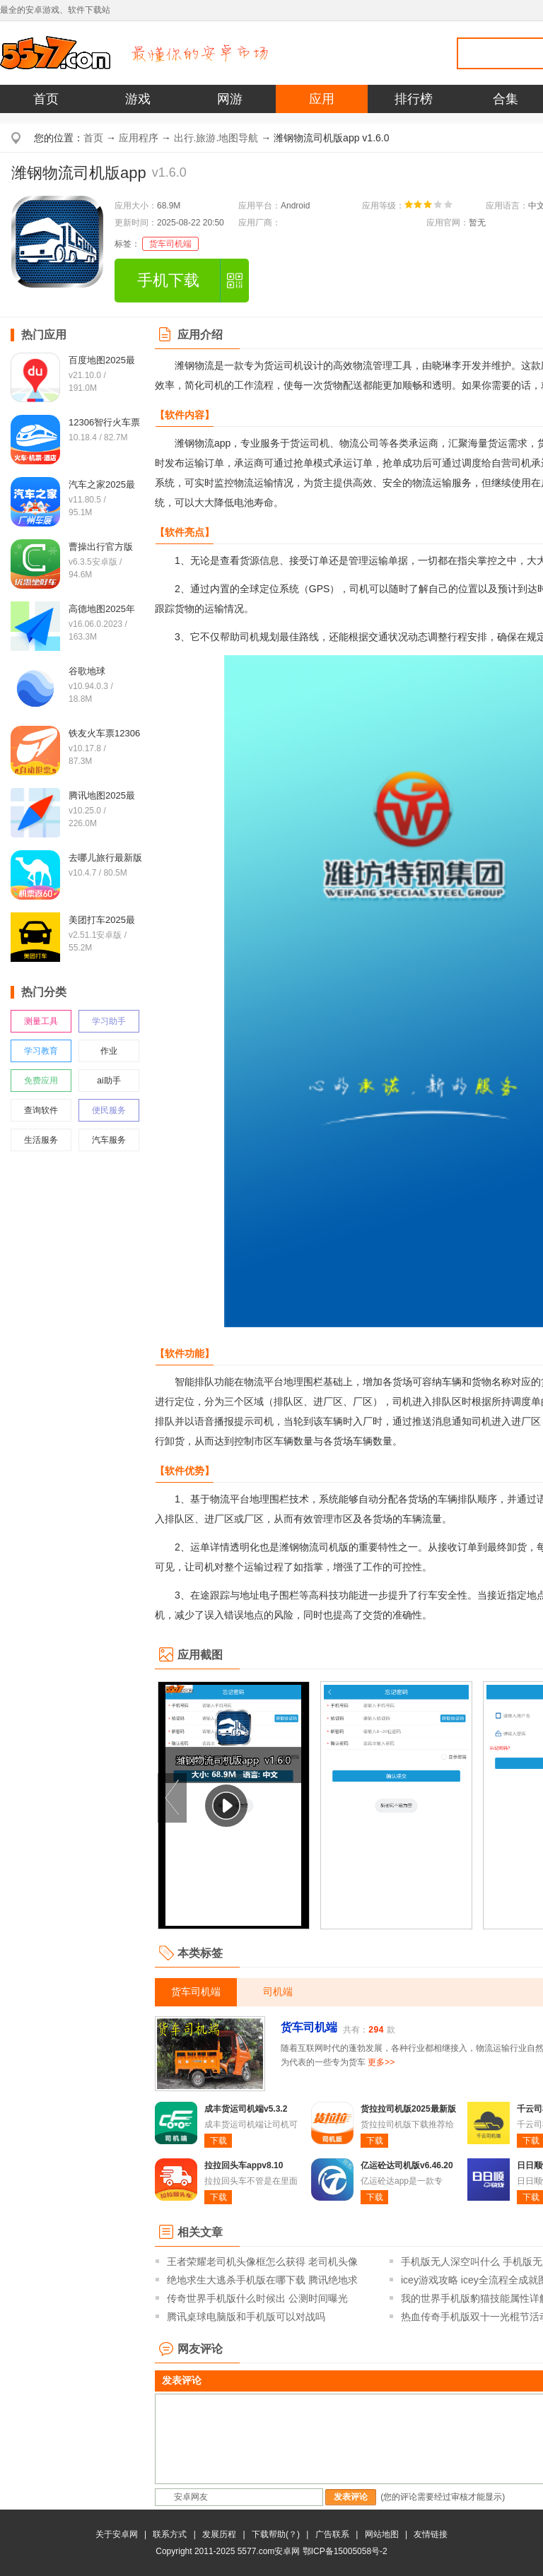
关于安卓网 (116, 2534)
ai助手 (108, 1081)
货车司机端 (170, 244)
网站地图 (382, 2534)
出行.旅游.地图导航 (216, 137)
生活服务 (41, 1140)
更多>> (381, 2062)
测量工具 (41, 1021)
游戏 (138, 99)
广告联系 (332, 2534)
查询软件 (41, 1110)
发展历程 (219, 2534)
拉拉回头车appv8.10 (243, 2165)
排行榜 (414, 99)
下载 (218, 2141)
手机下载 (168, 280)
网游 (230, 99)
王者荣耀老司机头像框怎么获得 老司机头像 (262, 2261)
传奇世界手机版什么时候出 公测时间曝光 (257, 2298)
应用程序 (138, 137)
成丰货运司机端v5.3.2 (245, 2109)
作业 (108, 1051)
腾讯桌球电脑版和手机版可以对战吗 (246, 2316)
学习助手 (109, 1021)
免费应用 (41, 1081)
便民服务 (109, 1110)
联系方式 (170, 2534)
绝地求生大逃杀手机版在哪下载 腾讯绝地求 (262, 2280)
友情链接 (431, 2534)
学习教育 (41, 1051)
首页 (46, 99)
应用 (321, 99)
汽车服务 (109, 1140)
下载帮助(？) (276, 2534)
